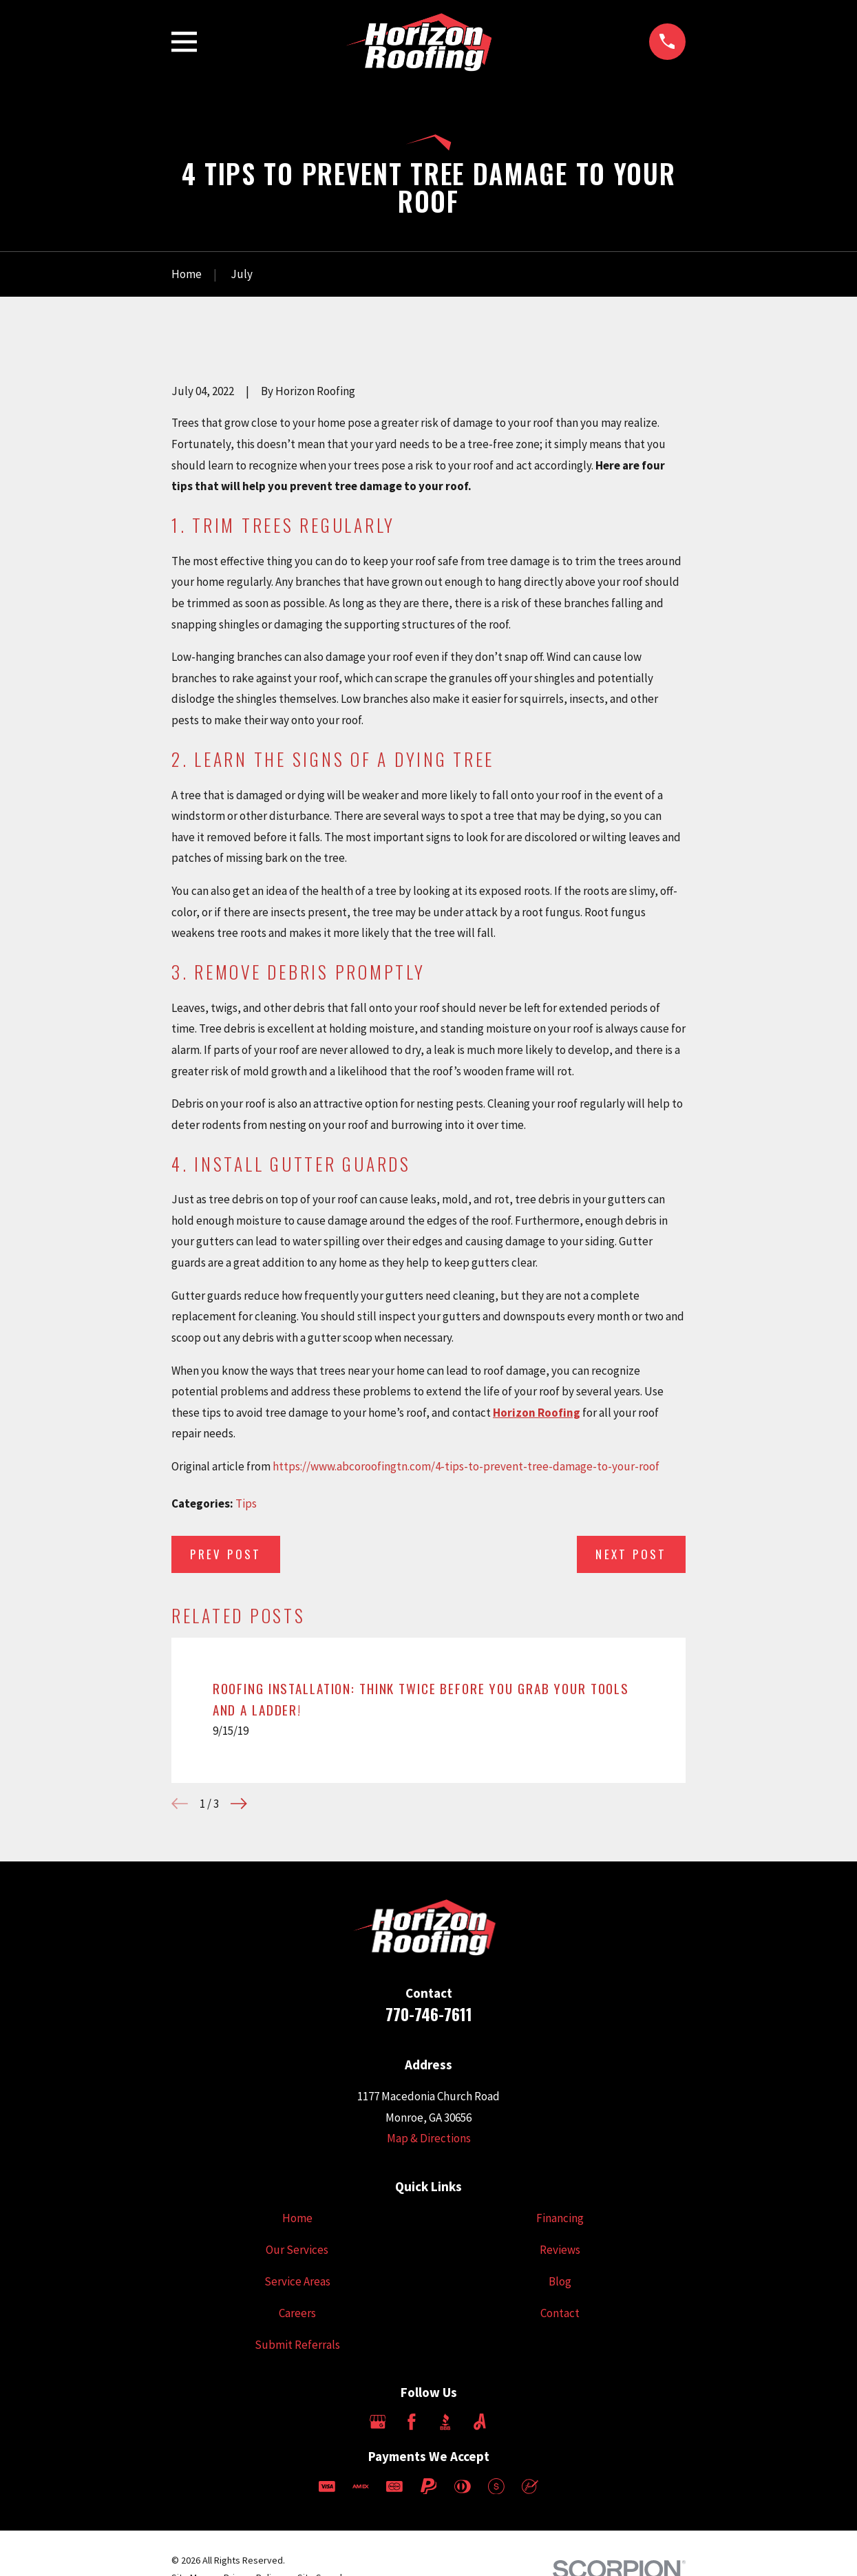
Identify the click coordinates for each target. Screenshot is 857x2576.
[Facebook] (411, 2422)
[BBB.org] (445, 2422)
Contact (560, 2313)
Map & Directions (429, 2138)
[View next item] (239, 1803)
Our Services (297, 2249)
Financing (560, 2218)
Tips (246, 1503)
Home (297, 2218)
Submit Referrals (297, 2344)
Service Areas (297, 2281)
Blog (560, 2281)
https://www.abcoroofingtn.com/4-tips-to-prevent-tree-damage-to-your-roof (466, 1466)
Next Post (631, 1554)
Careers (297, 2313)
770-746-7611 (428, 2014)
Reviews (560, 2249)
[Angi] (480, 2422)
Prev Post (226, 1554)
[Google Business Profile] (378, 2422)
